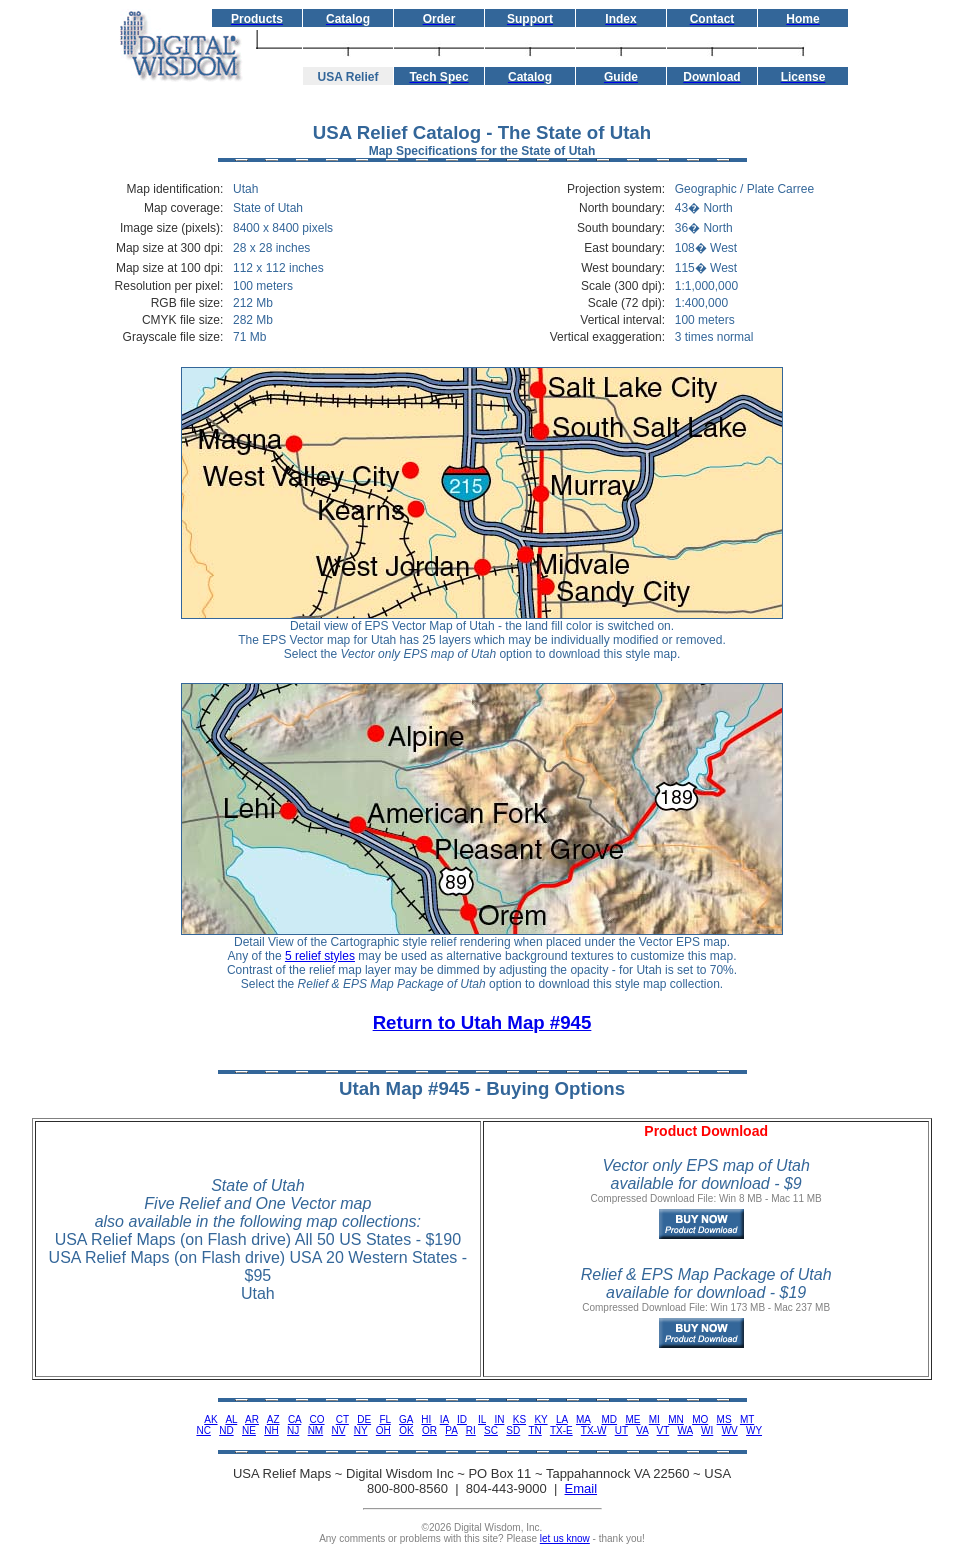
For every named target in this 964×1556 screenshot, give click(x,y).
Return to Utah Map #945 (482, 1022)
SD (513, 1430)
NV (339, 1430)
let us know (565, 1538)
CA (294, 1419)
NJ (293, 1430)
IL (482, 1419)
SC (491, 1430)
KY (540, 1419)
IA (444, 1419)
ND (226, 1430)
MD (610, 1419)
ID (462, 1419)
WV (730, 1430)
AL (231, 1419)
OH (383, 1430)
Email (581, 1488)
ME (632, 1419)
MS (724, 1419)
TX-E (561, 1430)
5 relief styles (320, 956)
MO (700, 1419)
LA (562, 1419)
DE (364, 1419)
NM (316, 1430)
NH (271, 1430)
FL (384, 1419)
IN (499, 1419)
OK (406, 1430)
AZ (273, 1419)
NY (361, 1430)
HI (426, 1419)
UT (621, 1430)
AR (252, 1419)
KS (519, 1419)
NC (203, 1430)
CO (317, 1419)
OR (429, 1430)
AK (210, 1419)
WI (707, 1430)
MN (676, 1419)
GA (406, 1419)
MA (583, 1419)
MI (654, 1419)
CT (342, 1419)
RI (471, 1430)
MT (747, 1419)
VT (663, 1430)
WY (754, 1430)
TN (534, 1430)
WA (685, 1430)
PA (451, 1430)
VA (642, 1430)
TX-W (594, 1430)
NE (249, 1430)
